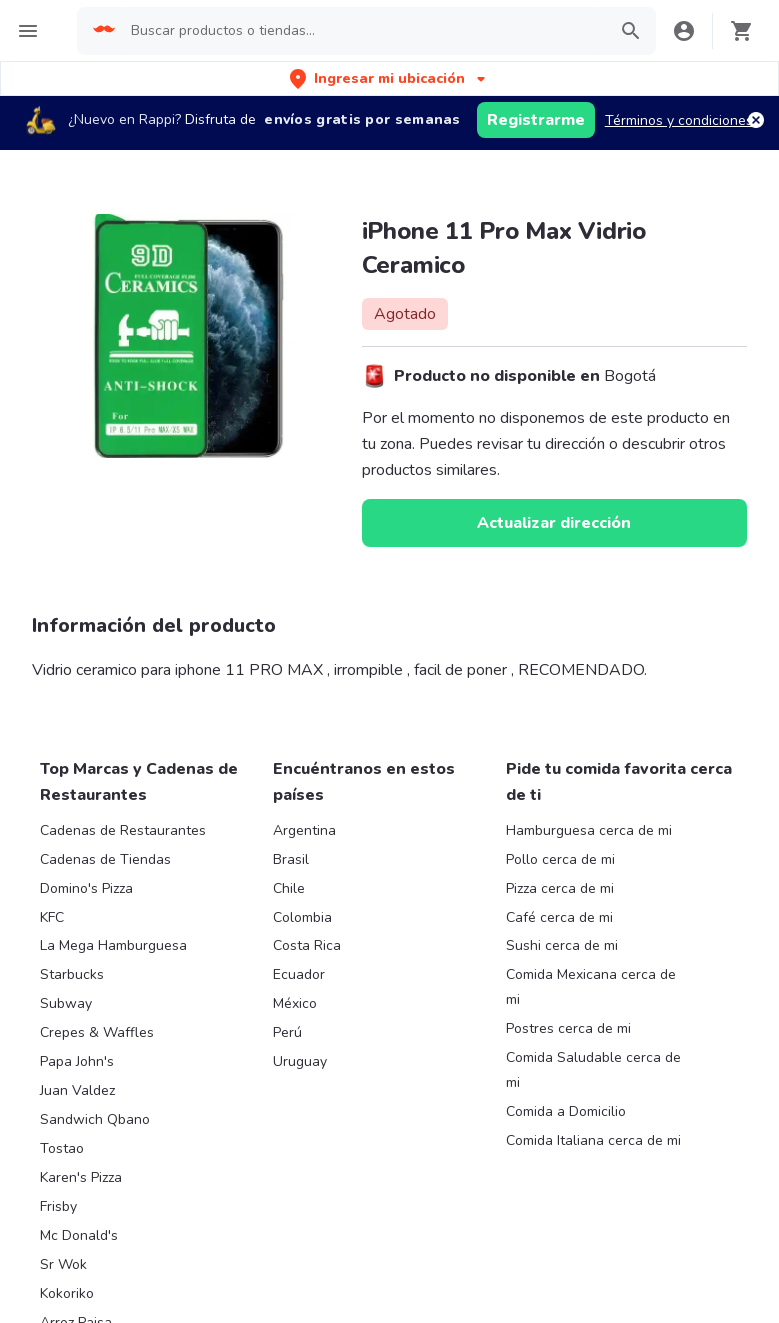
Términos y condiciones (679, 120)
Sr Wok (63, 1264)
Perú (287, 1032)
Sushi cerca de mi (562, 945)
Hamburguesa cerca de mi (589, 830)
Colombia (302, 917)
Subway (66, 1003)
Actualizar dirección (554, 523)
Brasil (291, 859)
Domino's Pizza (86, 888)
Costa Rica (307, 945)
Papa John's (77, 1061)
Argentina (304, 830)
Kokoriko (67, 1293)
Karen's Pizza (81, 1177)
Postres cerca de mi (568, 1028)
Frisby (58, 1206)
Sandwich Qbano (95, 1119)
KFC (52, 917)
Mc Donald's (79, 1235)
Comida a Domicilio (566, 1111)
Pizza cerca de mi (560, 888)
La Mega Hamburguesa (113, 945)
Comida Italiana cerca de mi (593, 1140)
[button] (389, 78)
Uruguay (300, 1061)
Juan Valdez (77, 1090)
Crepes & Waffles (97, 1032)
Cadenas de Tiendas (105, 859)
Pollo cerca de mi (560, 859)
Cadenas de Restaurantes (123, 830)
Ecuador (299, 974)
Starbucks (72, 974)
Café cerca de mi (559, 917)
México (295, 1003)
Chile (289, 888)
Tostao (62, 1148)
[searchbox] (362, 31)
